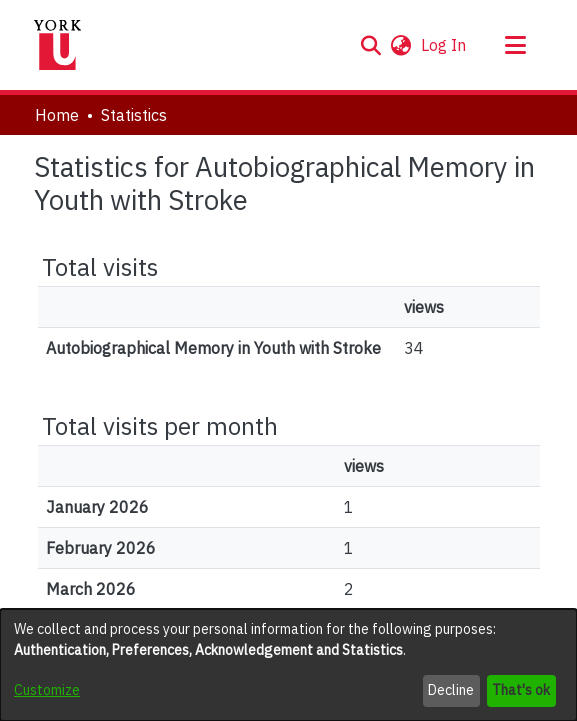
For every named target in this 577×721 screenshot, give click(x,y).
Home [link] (57, 115)
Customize (47, 690)
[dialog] (288, 665)
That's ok (521, 690)
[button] (371, 45)
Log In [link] (444, 45)
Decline (451, 690)
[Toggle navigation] (516, 45)
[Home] (58, 45)
